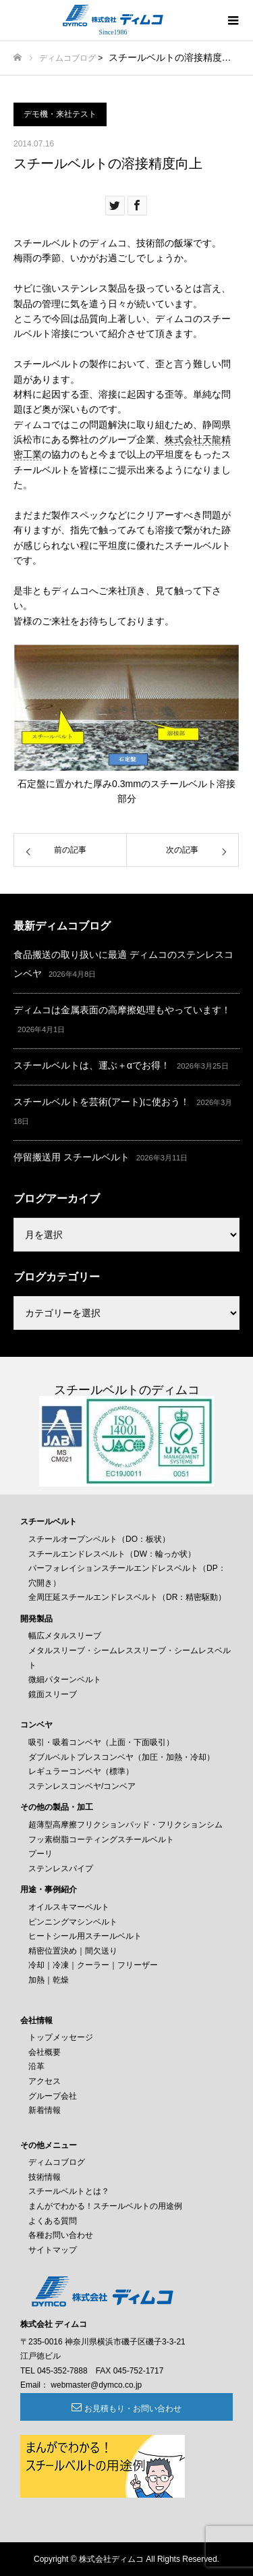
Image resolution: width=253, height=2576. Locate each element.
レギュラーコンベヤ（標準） (81, 1771)
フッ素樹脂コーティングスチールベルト (101, 1839)
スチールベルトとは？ (68, 2191)
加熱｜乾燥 (48, 1980)
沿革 (36, 2066)
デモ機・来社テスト (60, 114)
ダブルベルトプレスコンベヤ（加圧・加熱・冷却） (121, 1757)
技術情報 (44, 2177)
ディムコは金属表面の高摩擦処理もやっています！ (122, 1009)
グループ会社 (52, 2096)
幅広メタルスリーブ (64, 1635)
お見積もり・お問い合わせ (132, 2408)
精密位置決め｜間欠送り (72, 1951)
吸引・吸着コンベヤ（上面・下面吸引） (101, 1742)
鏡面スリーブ (52, 1694)
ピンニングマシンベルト (72, 1922)
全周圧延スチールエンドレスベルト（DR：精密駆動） (127, 1597)
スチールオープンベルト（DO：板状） (99, 1539)
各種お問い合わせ (60, 2235)
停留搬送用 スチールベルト (71, 1157)
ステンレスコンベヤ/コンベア (82, 1786)
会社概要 (44, 2052)
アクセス (44, 2081)
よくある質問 (52, 2221)
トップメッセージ (60, 2037)
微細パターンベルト (64, 1679)
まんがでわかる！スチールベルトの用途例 (105, 2206)
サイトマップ (52, 2250)
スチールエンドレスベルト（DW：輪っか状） (112, 1554)
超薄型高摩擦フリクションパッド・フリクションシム (125, 1824)
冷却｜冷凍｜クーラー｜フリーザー (93, 1965)
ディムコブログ (67, 58)
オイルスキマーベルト (68, 1907)
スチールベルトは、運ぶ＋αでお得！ (91, 1065)
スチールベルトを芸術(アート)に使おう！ (101, 1101)
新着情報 (44, 2110)
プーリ (40, 1853)
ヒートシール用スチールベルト (85, 1936)
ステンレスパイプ (60, 1868)
